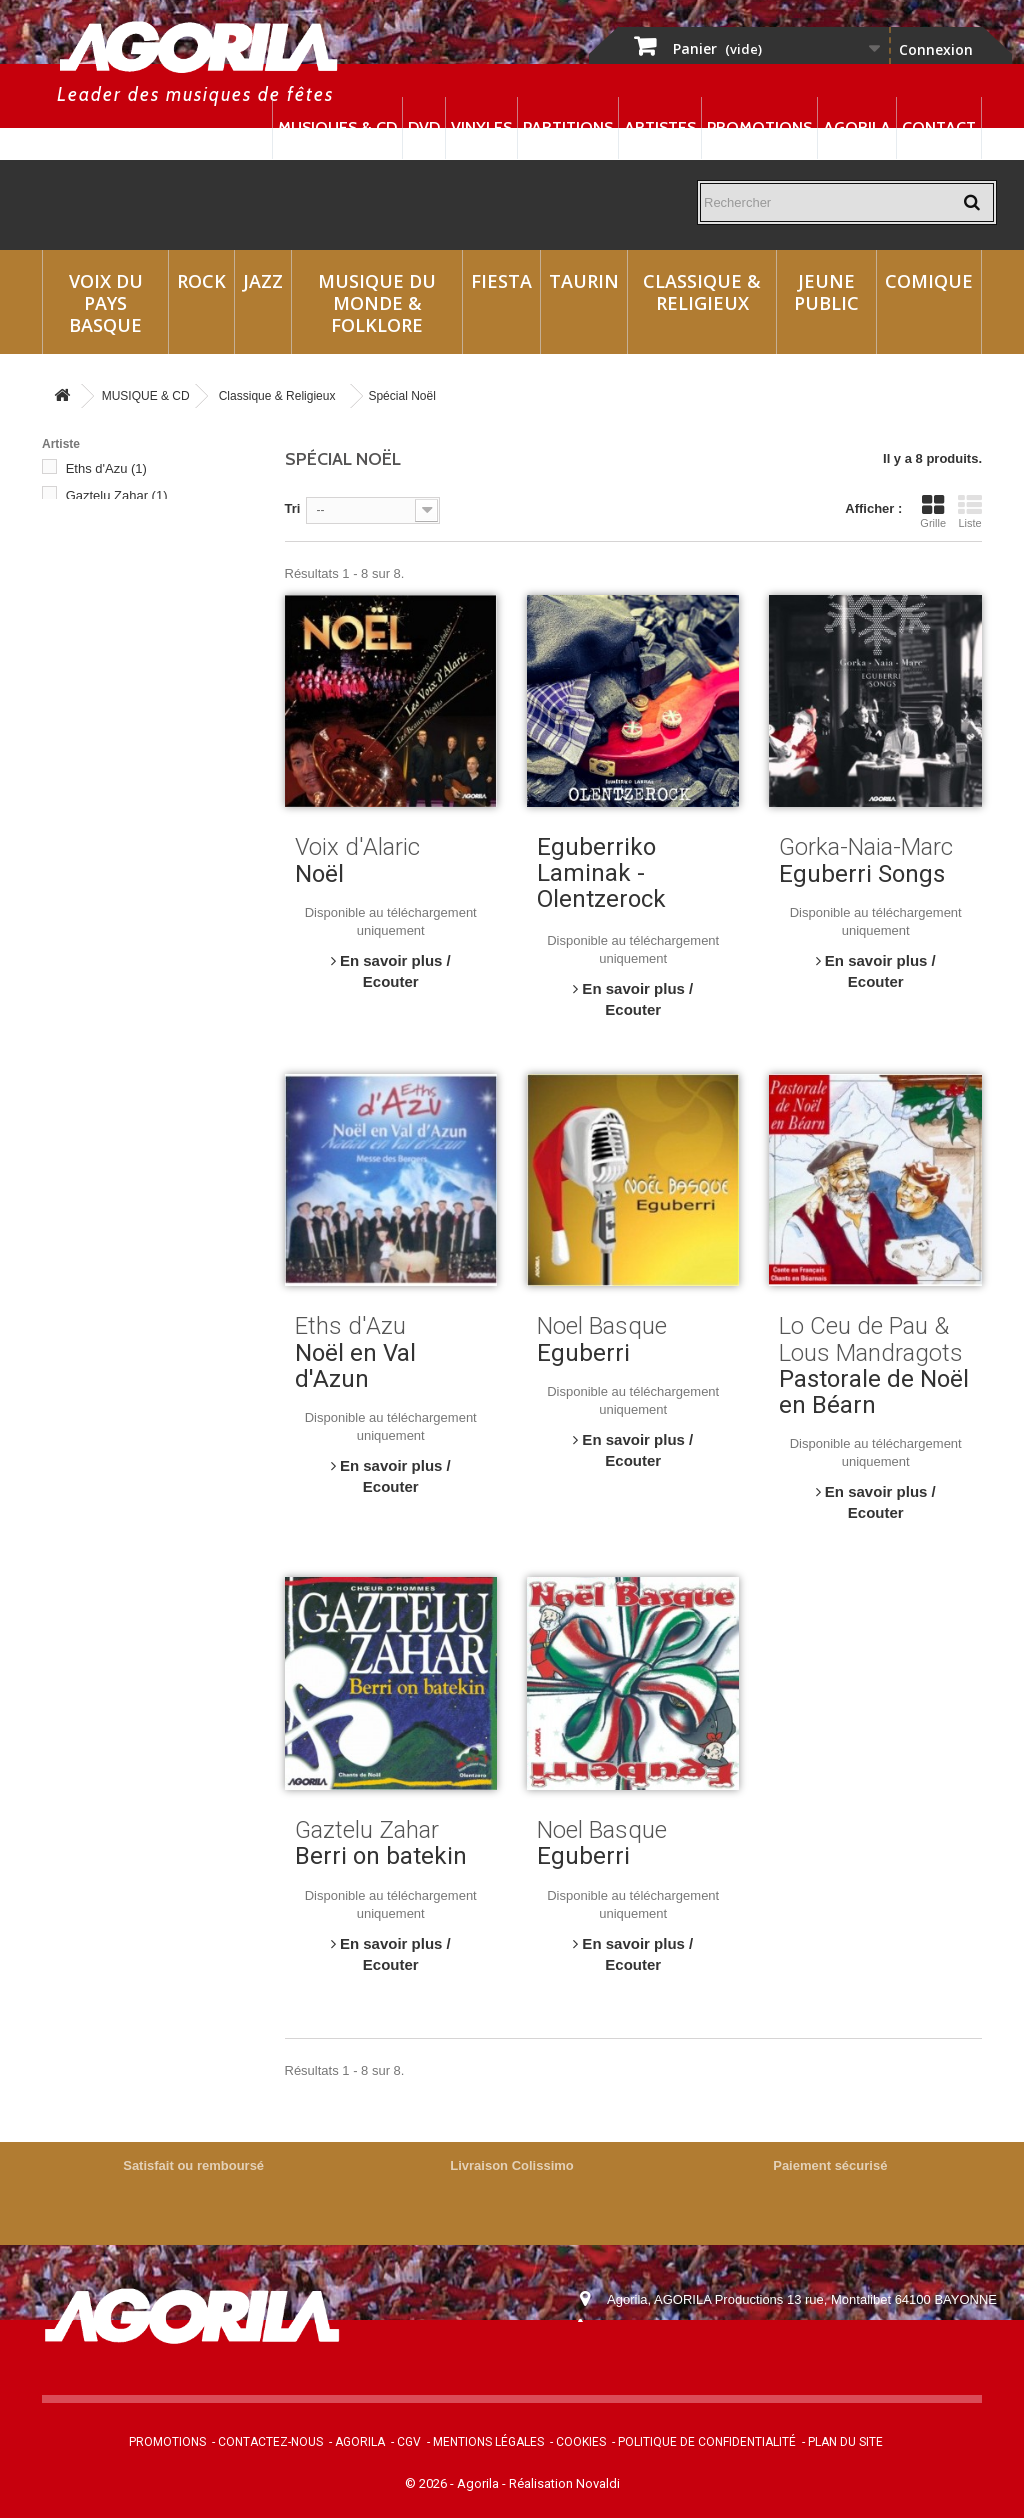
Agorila (857, 127)
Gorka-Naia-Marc (125, 522)
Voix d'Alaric (111, 640)
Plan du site (845, 2442)
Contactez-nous (270, 2442)
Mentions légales (488, 2442)
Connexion (936, 49)
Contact (939, 127)
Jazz (263, 281)
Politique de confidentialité (707, 2442)
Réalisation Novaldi (564, 2483)
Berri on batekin (381, 1856)
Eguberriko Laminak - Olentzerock (601, 873)
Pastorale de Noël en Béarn (874, 1392)
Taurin (584, 281)
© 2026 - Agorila (453, 2483)
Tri (293, 508)
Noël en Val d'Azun (355, 1366)
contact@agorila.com (716, 2355)
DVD (424, 127)
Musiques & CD (337, 127)
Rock (201, 281)
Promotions (759, 127)
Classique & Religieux (702, 292)
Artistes (660, 127)
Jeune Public (826, 292)
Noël (319, 874)
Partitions (568, 127)
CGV (409, 2442)
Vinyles (481, 127)
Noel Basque (113, 613)
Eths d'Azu (106, 468)
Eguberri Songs (862, 874)
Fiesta (501, 281)
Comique (929, 281)
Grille (933, 511)
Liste (970, 511)
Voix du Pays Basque (106, 303)
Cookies (581, 2442)
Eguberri (583, 1353)
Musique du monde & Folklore (377, 303)
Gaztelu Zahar (117, 495)
